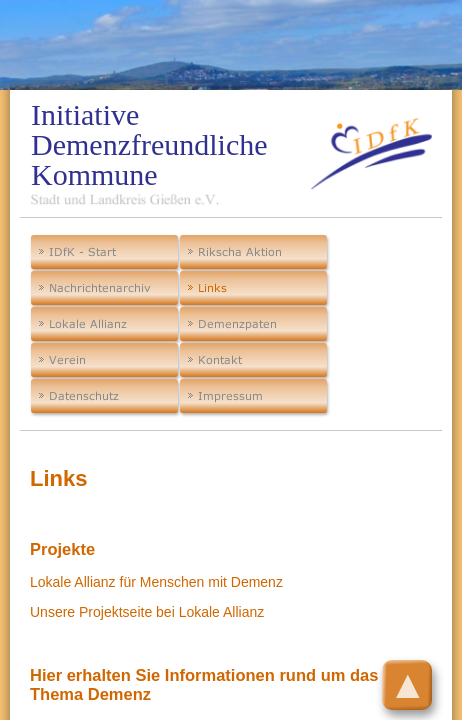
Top (423, 674)
